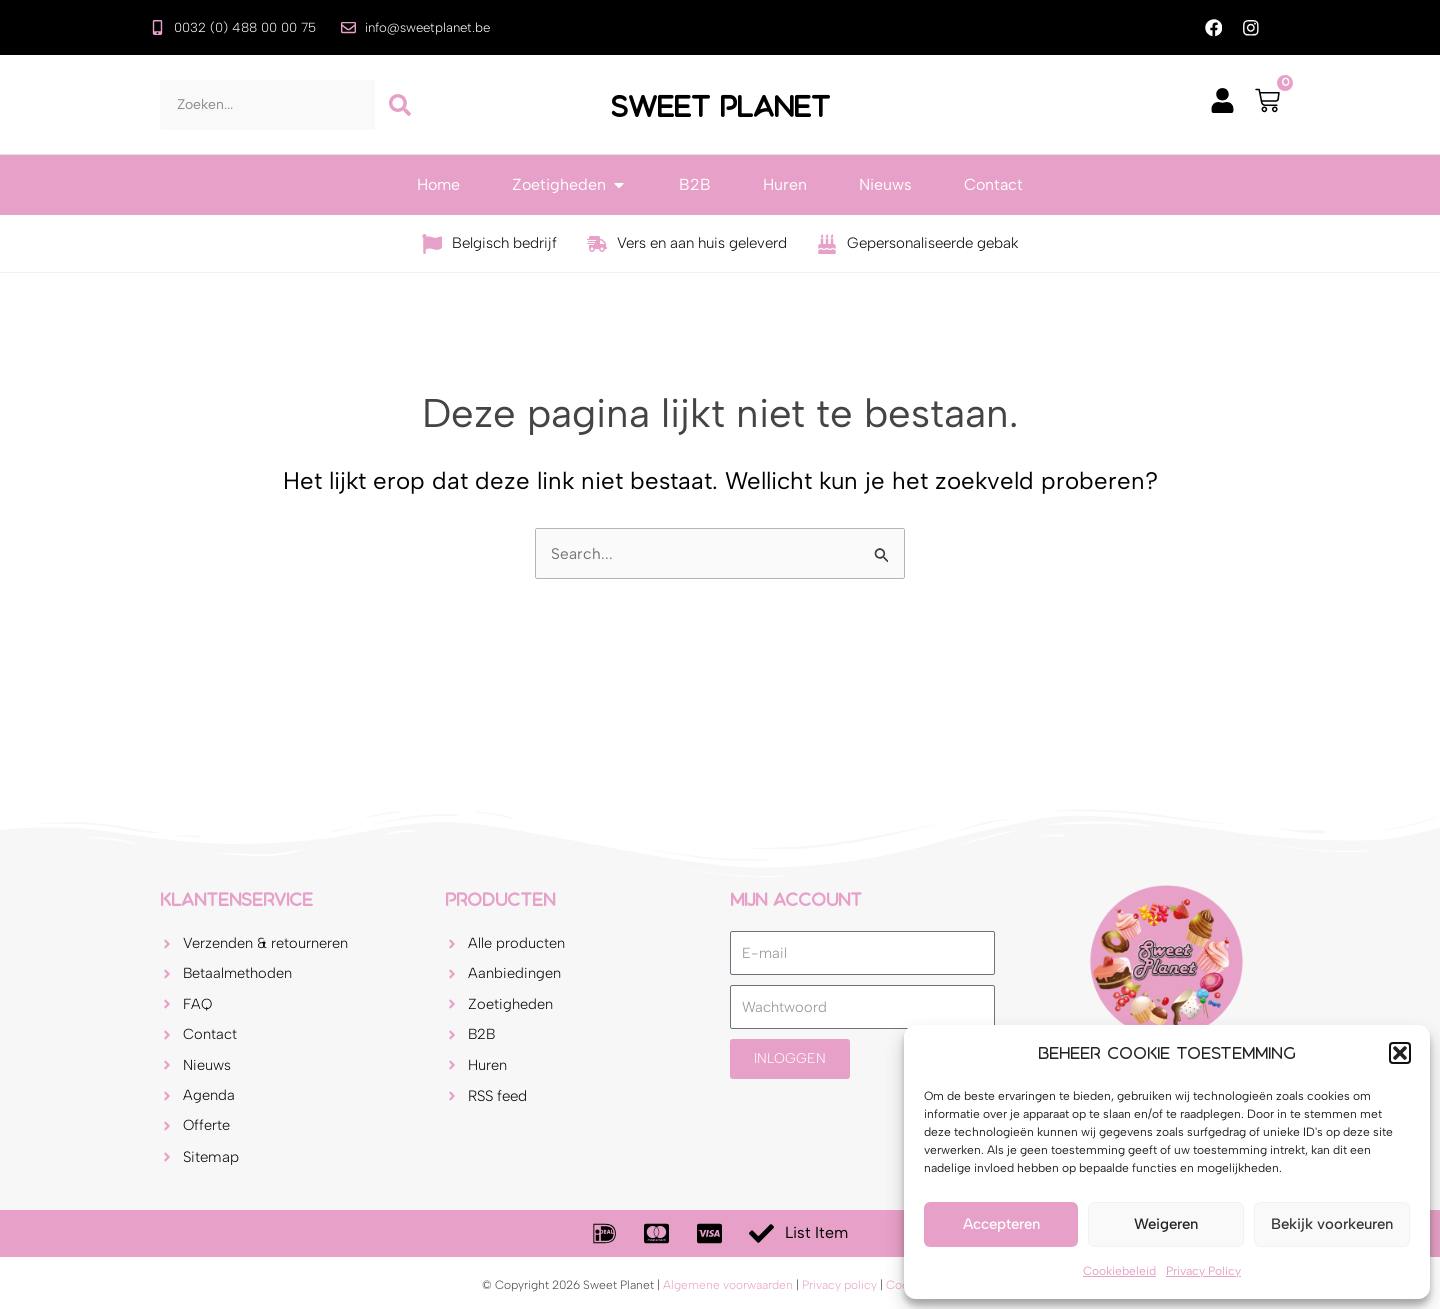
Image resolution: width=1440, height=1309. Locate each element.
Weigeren (1166, 1224)
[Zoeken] (400, 106)
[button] (1400, 1053)
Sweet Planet (720, 106)
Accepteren (1001, 1224)
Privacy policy (839, 1285)
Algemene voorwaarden (728, 1285)
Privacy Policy (1203, 1271)
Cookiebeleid (1119, 1271)
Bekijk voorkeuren (1332, 1224)
